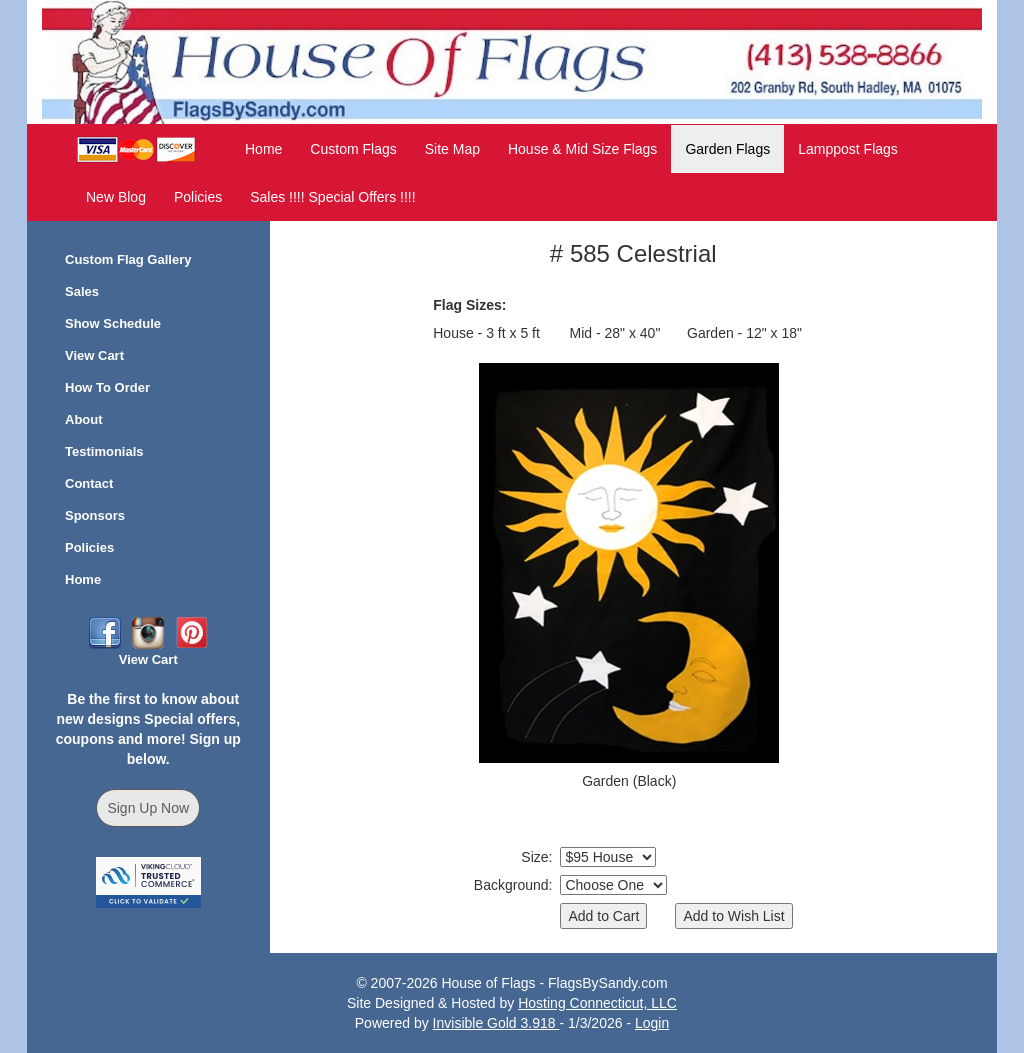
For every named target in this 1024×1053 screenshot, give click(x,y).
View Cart (94, 355)
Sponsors (95, 515)
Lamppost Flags (848, 149)
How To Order (107, 387)
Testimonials (104, 451)
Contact (89, 483)
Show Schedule (113, 323)
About (84, 419)
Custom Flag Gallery (128, 259)
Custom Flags (353, 149)
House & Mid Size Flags (582, 149)
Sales (82, 291)
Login (652, 1023)
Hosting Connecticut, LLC (597, 1003)
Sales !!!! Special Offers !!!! (332, 197)
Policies (198, 197)
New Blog (116, 197)
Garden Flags (727, 149)
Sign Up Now (148, 808)
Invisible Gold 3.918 (496, 1023)
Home (263, 149)
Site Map (452, 149)
